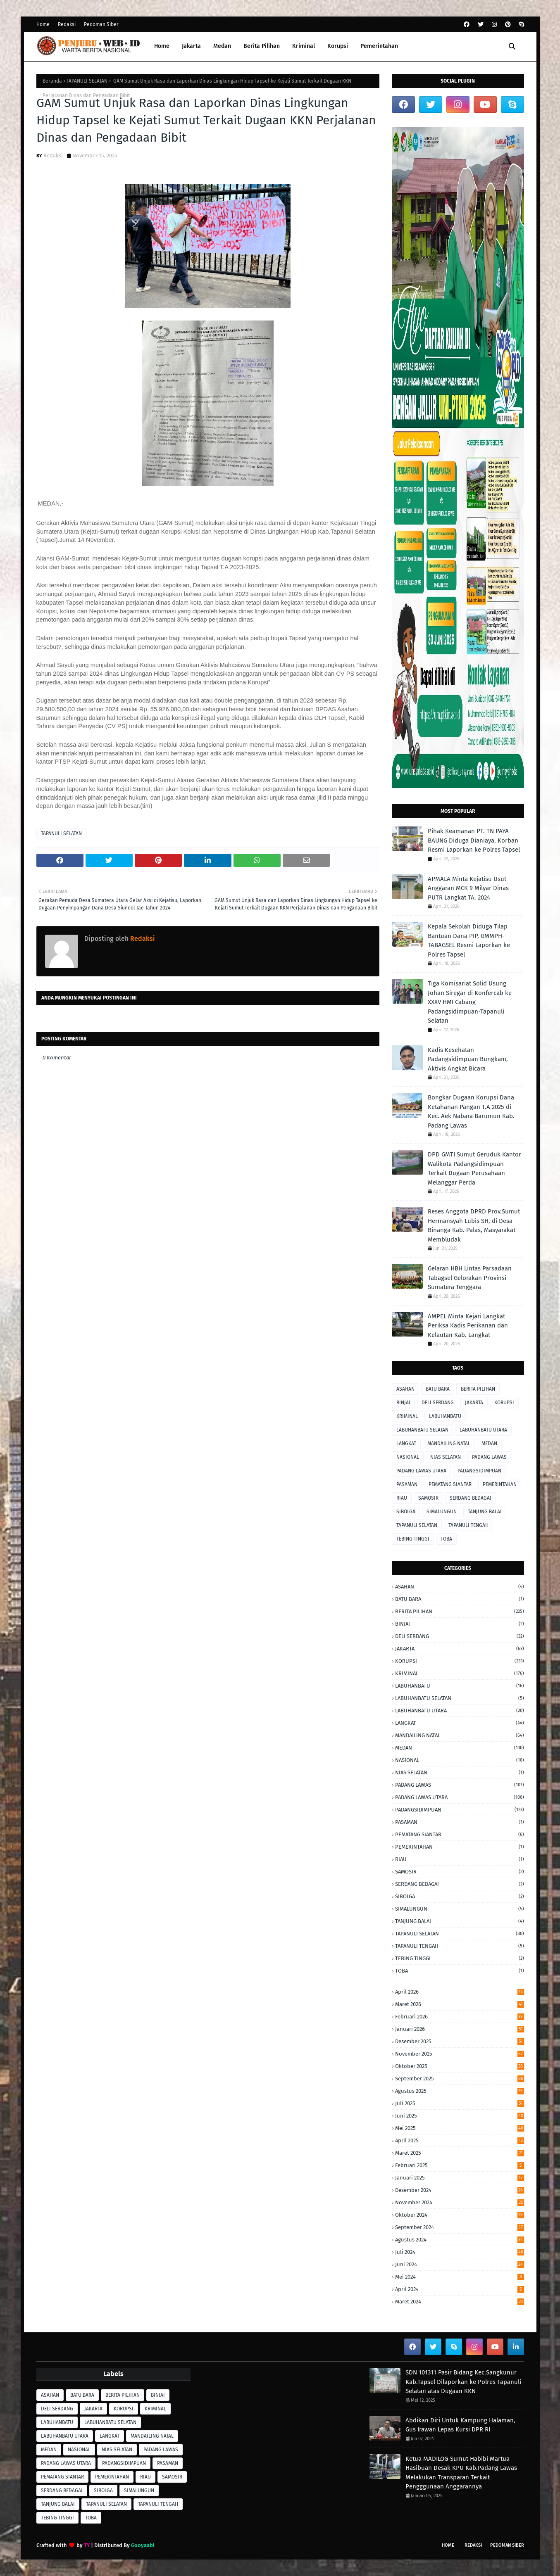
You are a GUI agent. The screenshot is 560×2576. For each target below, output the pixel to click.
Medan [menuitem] (222, 46)
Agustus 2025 (459, 2091)
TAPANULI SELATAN (87, 81)
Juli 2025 (459, 2103)
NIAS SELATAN (445, 1457)
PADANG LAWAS (489, 1457)
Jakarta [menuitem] (191, 46)
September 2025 (459, 2078)
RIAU (401, 1498)
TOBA (446, 1539)
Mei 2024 (459, 2277)
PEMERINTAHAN (500, 1484)
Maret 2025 (459, 2153)
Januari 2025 (459, 2178)
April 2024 (459, 2289)
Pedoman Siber (101, 24)
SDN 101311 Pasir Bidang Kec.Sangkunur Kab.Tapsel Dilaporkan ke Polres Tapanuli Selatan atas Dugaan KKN (463, 2382)
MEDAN (489, 1443)
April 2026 (459, 1992)
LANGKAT (406, 1443)
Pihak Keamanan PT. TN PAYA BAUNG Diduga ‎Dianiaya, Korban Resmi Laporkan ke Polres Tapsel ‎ (475, 840)
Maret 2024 (459, 2301)
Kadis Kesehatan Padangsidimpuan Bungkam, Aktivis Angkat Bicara (468, 1059)
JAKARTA (474, 1403)
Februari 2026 (459, 2016)
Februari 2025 (459, 2165)
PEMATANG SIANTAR (450, 1484)
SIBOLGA (405, 1512)
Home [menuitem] (161, 46)
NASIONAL (407, 1457)
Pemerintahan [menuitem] (379, 46)
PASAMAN (406, 1484)
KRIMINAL (407, 1416)
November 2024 (459, 2202)
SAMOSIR (428, 1498)
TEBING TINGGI (412, 1539)
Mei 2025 (459, 2128)
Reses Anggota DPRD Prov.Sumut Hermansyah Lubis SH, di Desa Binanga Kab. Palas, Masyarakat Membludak (474, 1225)
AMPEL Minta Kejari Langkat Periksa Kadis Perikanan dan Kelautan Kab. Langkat (468, 1326)
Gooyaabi (143, 2545)
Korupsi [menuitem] (337, 46)
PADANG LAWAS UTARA (421, 1471)
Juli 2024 (459, 2252)
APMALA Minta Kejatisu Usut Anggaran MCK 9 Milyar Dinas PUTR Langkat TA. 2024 (468, 888)
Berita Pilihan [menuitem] (261, 46)
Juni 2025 (459, 2116)
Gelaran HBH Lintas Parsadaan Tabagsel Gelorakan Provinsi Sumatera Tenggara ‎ (470, 1278)
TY (87, 2545)
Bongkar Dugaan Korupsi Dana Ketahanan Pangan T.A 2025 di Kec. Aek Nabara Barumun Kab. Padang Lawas (471, 1111)
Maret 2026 (459, 2004)
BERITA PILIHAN (478, 1389)
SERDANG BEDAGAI (470, 1498)
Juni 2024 (459, 2264)
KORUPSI (504, 1403)
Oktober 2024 (459, 2215)
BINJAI (403, 1403)
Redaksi (67, 24)
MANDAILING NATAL (448, 1443)
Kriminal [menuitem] (303, 46)
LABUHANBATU (445, 1416)
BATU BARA (438, 1389)
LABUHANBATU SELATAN (422, 1430)
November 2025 (459, 2054)
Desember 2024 (459, 2190)
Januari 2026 (459, 2029)
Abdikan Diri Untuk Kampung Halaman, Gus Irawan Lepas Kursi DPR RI (460, 2425)
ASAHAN (405, 1389)
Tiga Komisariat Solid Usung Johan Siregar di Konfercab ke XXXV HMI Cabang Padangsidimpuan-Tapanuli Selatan (470, 1002)
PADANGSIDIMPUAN (479, 1471)
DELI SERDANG (438, 1403)
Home (43, 24)
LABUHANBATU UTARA (483, 1430)
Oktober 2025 (459, 2066)
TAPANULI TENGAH (468, 1525)
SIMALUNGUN (442, 1512)
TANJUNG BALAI (485, 1512)
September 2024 (459, 2227)
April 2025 (459, 2140)
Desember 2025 (459, 2041)
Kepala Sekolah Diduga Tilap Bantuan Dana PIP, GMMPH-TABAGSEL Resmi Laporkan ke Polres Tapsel (469, 940)
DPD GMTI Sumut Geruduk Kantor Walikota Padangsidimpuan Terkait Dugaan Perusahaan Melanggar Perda (474, 1168)
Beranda (52, 81)
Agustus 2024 (459, 2239)
